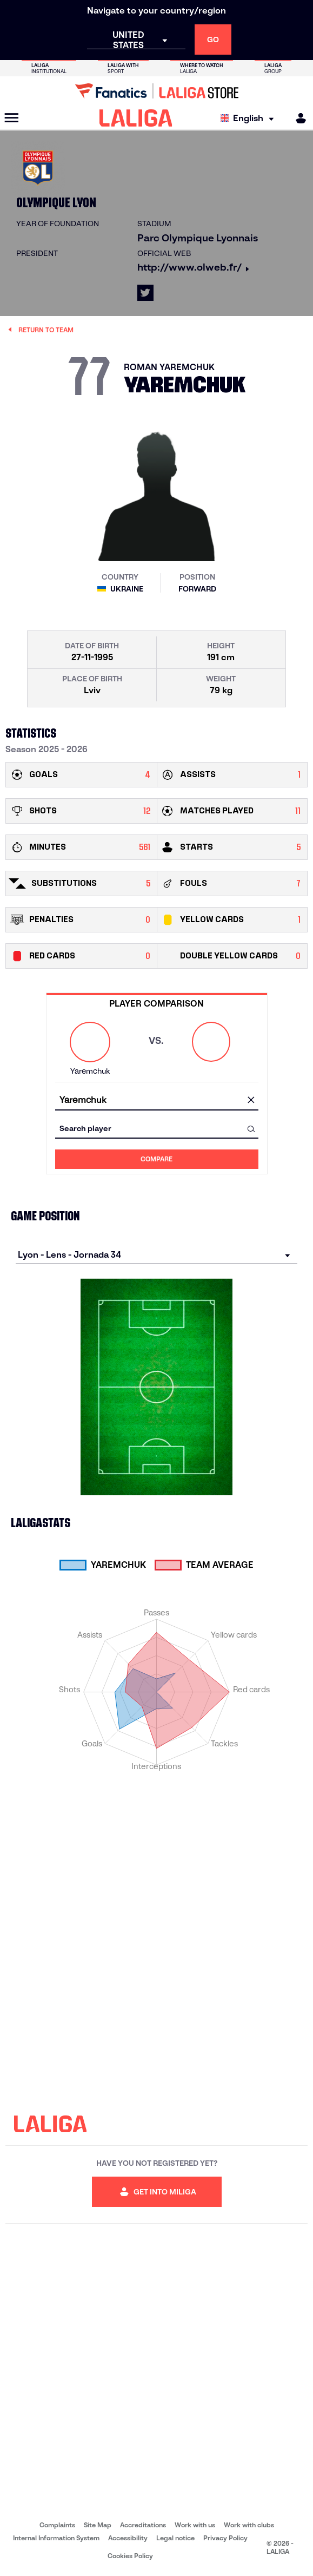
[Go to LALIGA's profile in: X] (145, 293)
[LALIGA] (135, 118)
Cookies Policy (130, 2555)
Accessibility (128, 2537)
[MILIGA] (297, 118)
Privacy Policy (225, 2537)
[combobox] (156, 1100)
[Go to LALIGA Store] (156, 90)
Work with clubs (249, 2524)
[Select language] (249, 118)
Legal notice (175, 2537)
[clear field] (251, 1100)
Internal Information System (56, 2537)
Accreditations (143, 2524)
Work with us (195, 2524)
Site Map (97, 2524)
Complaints (57, 2524)
